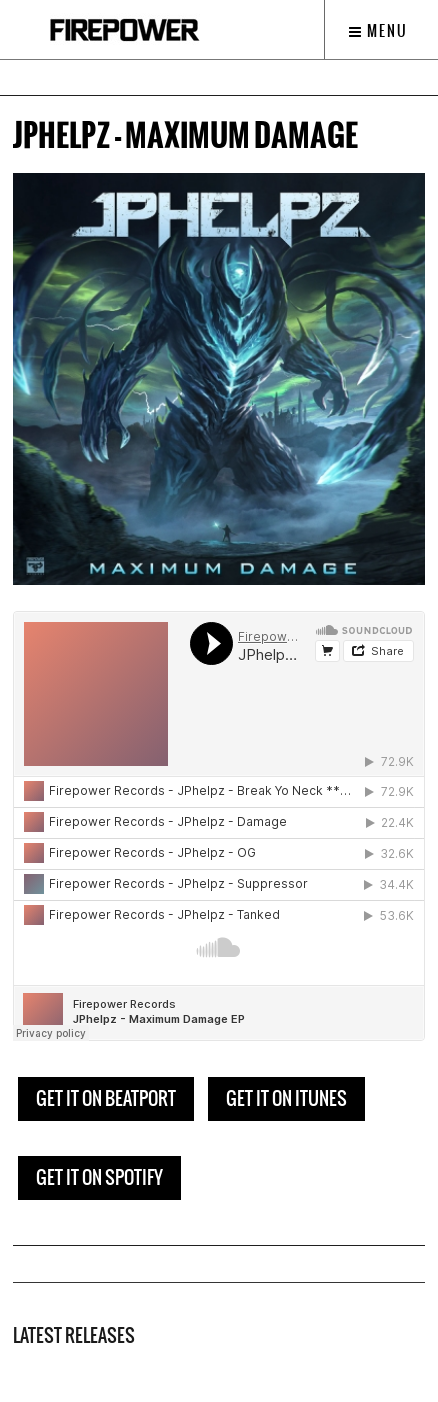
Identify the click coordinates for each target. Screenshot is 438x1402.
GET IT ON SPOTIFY (99, 1177)
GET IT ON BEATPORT (106, 1098)
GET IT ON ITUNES (286, 1098)
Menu (378, 31)
